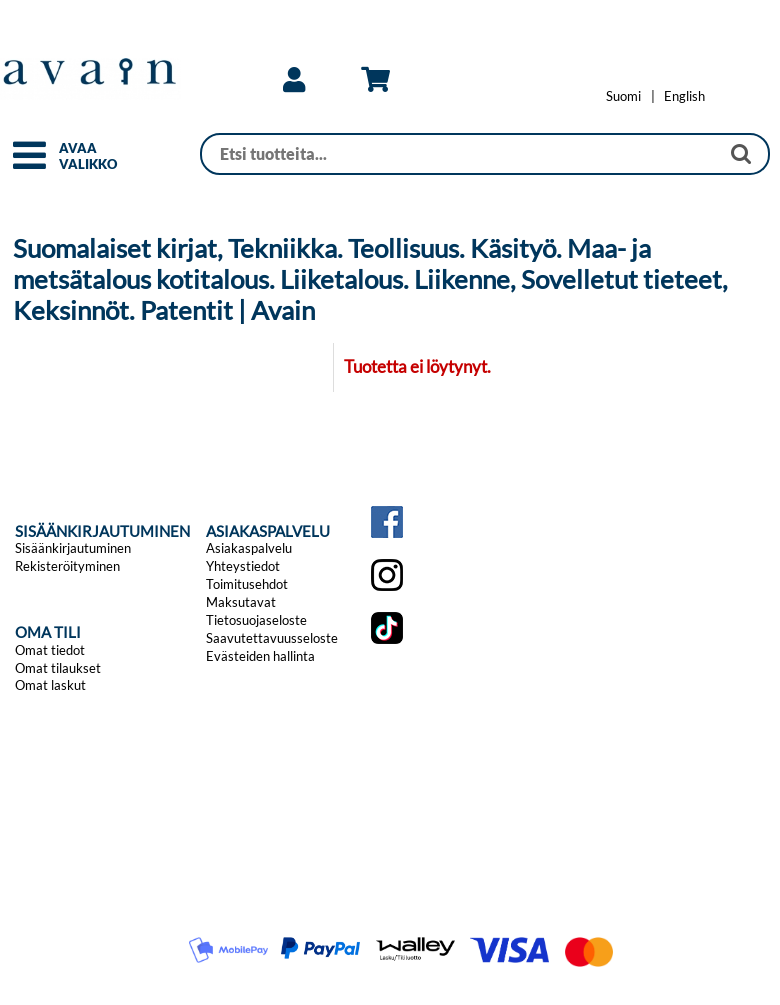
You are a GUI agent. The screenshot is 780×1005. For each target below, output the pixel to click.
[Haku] (460, 154)
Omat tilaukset (58, 668)
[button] (29, 164)
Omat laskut (50, 685)
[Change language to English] (684, 96)
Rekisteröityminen (67, 566)
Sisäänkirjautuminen (73, 548)
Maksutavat (241, 602)
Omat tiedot (50, 650)
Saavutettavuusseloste (272, 638)
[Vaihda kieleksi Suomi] (623, 96)
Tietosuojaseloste (256, 620)
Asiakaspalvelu (249, 548)
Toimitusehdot (247, 584)
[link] (294, 80)
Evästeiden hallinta (260, 656)
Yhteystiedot (243, 566)
